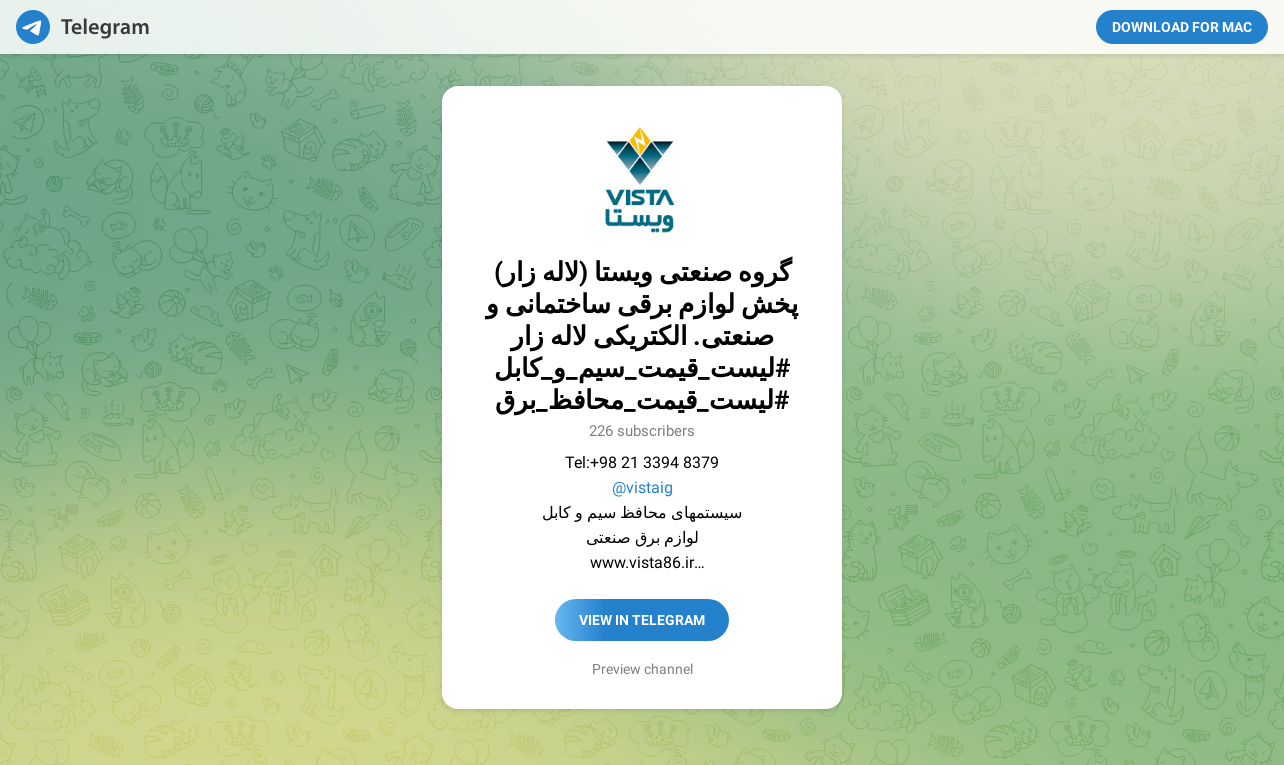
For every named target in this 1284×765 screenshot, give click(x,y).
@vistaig (642, 487)
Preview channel (642, 669)
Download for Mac (1182, 27)
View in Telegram (642, 620)
